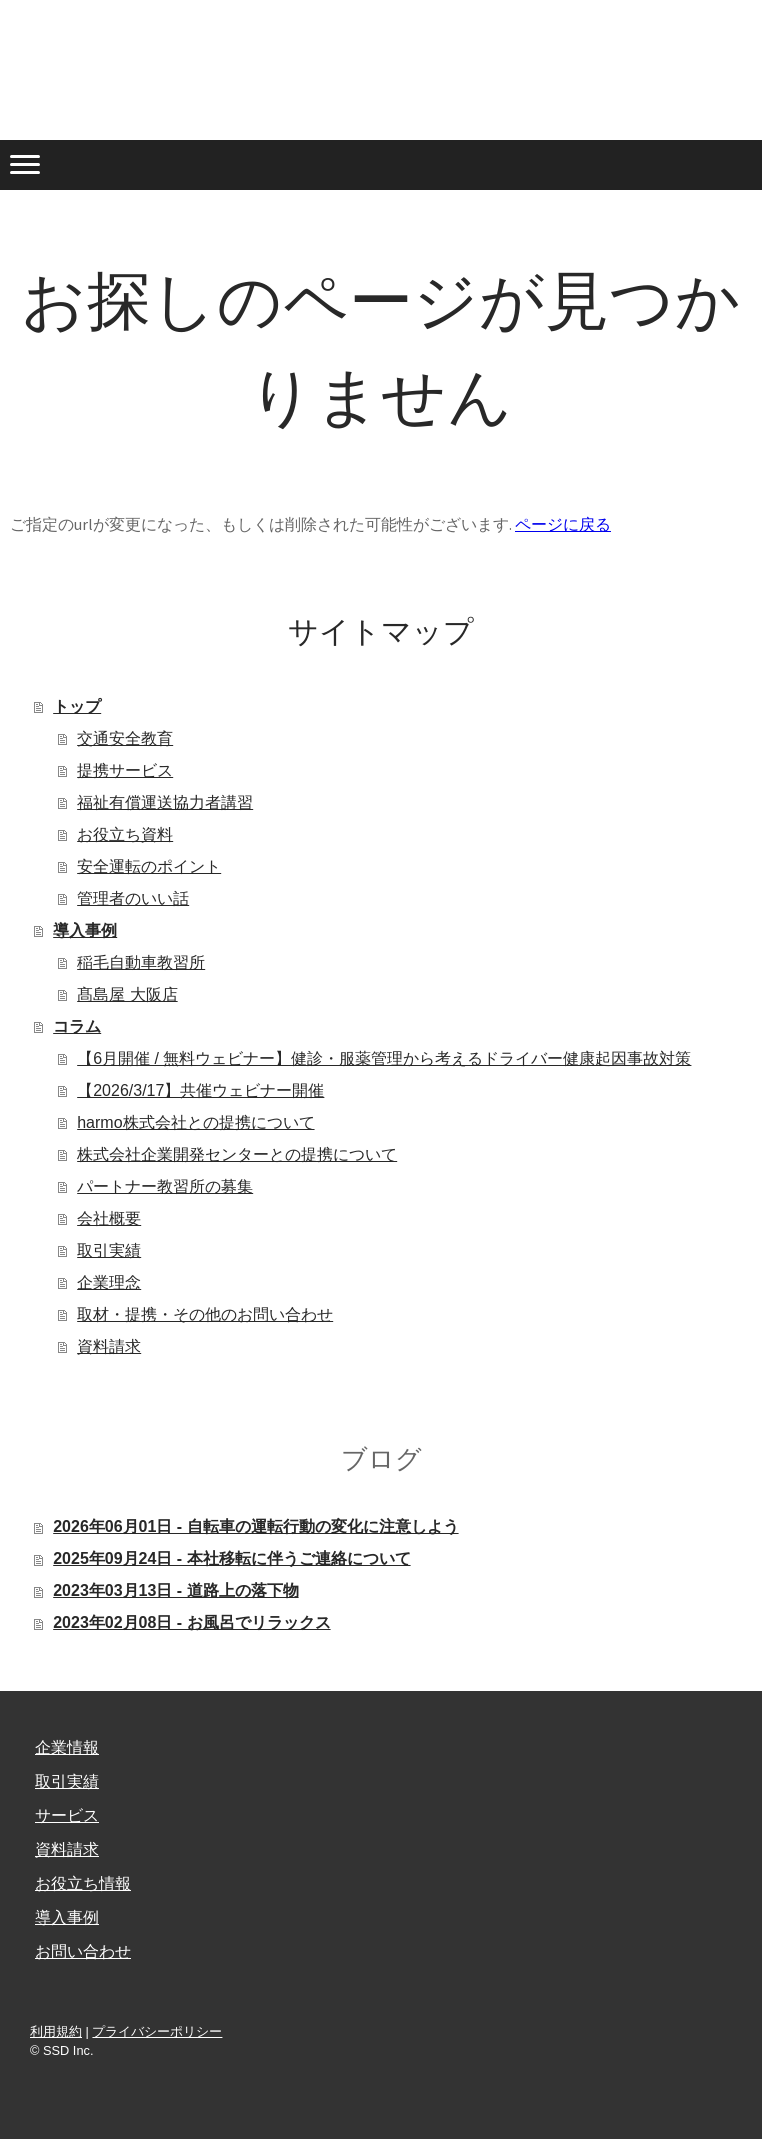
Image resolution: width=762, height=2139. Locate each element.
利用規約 (56, 2031)
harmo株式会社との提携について (195, 1122)
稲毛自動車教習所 (141, 962)
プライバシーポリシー (157, 2031)
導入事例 (85, 930)
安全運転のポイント (149, 866)
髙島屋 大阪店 (127, 994)
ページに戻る (563, 524)
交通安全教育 (125, 738)
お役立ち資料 (125, 834)
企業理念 (109, 1282)
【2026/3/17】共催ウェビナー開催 (200, 1090)
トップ (77, 706)
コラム (77, 1026)
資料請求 (109, 1346)
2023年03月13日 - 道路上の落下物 (175, 1590)
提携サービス (125, 770)
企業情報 (67, 1747)
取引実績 (109, 1250)
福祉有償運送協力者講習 (165, 802)
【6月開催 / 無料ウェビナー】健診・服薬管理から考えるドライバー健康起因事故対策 (384, 1058)
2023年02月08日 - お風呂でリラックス (191, 1622)
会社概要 (109, 1218)
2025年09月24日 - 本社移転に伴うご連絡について (231, 1558)
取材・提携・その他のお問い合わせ (205, 1314)
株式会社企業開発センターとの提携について (237, 1154)
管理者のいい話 (133, 898)
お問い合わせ (83, 1951)
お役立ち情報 (83, 1883)
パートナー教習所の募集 (165, 1186)
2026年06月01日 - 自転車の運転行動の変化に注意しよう (255, 1526)
